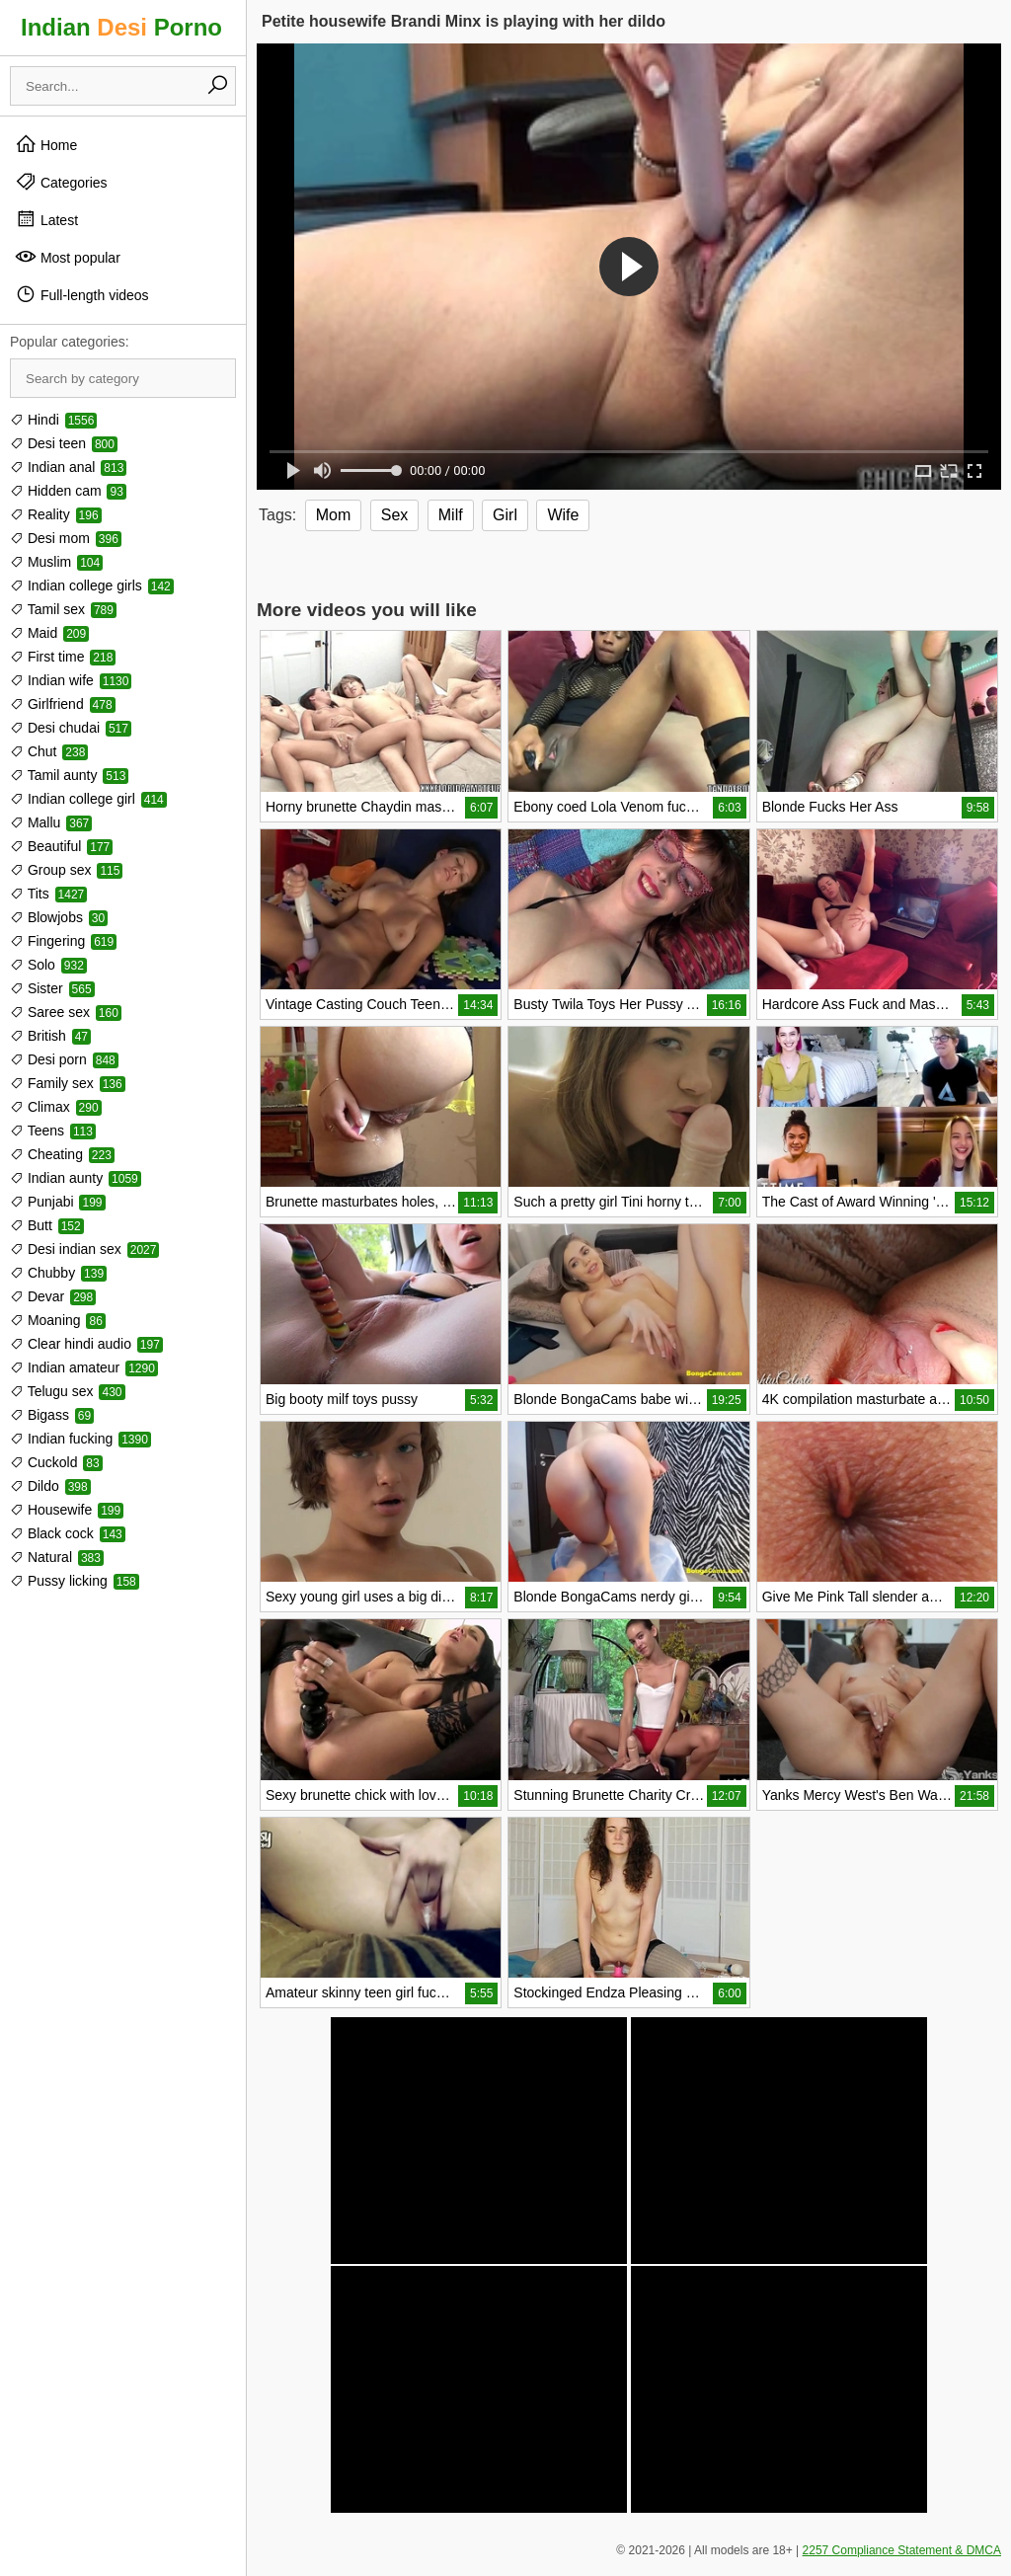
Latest (46, 219)
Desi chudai (70, 728)
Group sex (66, 870)
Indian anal (68, 467)
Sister (52, 988)
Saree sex (65, 1012)
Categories (61, 182)
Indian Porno (121, 27)
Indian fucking (80, 1438)
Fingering (63, 941)
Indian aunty (75, 1178)
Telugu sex (67, 1391)
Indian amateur (84, 1367)
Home (46, 144)
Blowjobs (59, 917)
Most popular (67, 257)
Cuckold (56, 1462)
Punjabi (58, 1202)
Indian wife (70, 680)
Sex (395, 515)
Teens (53, 1130)
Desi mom (65, 538)
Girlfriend (63, 704)
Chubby (58, 1273)
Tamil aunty (69, 775)
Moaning (58, 1320)
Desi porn (64, 1059)
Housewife (66, 1510)
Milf (450, 515)
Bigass (52, 1415)
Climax (56, 1107)
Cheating (62, 1154)
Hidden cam (68, 491)
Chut (49, 751)
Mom (333, 515)
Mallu (51, 822)
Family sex (67, 1083)
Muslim (56, 562)
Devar (53, 1296)
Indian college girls (92, 585)
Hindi (53, 420)
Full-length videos (82, 294)
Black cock (67, 1533)
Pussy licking (74, 1581)
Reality (56, 514)
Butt (47, 1225)
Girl (505, 515)
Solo (48, 965)
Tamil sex (63, 609)
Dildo (50, 1486)
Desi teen (63, 443)
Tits (48, 893)
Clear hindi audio (86, 1344)
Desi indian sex (84, 1249)
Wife (563, 515)
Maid (49, 633)
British (50, 1036)
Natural (57, 1557)
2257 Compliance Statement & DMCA (902, 2550)
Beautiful (61, 846)
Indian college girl (88, 799)
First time (63, 656)
